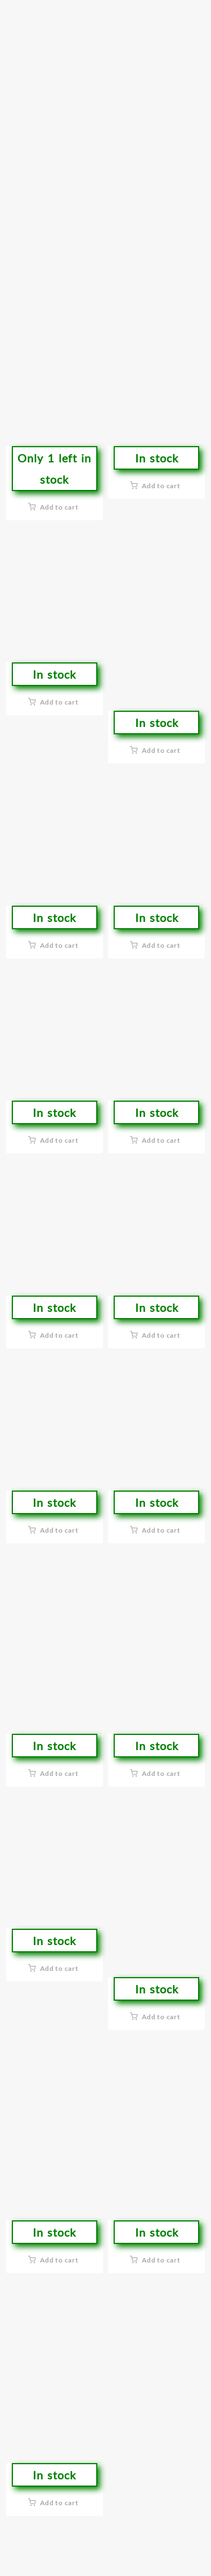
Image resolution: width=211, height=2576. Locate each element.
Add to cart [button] (59, 507)
